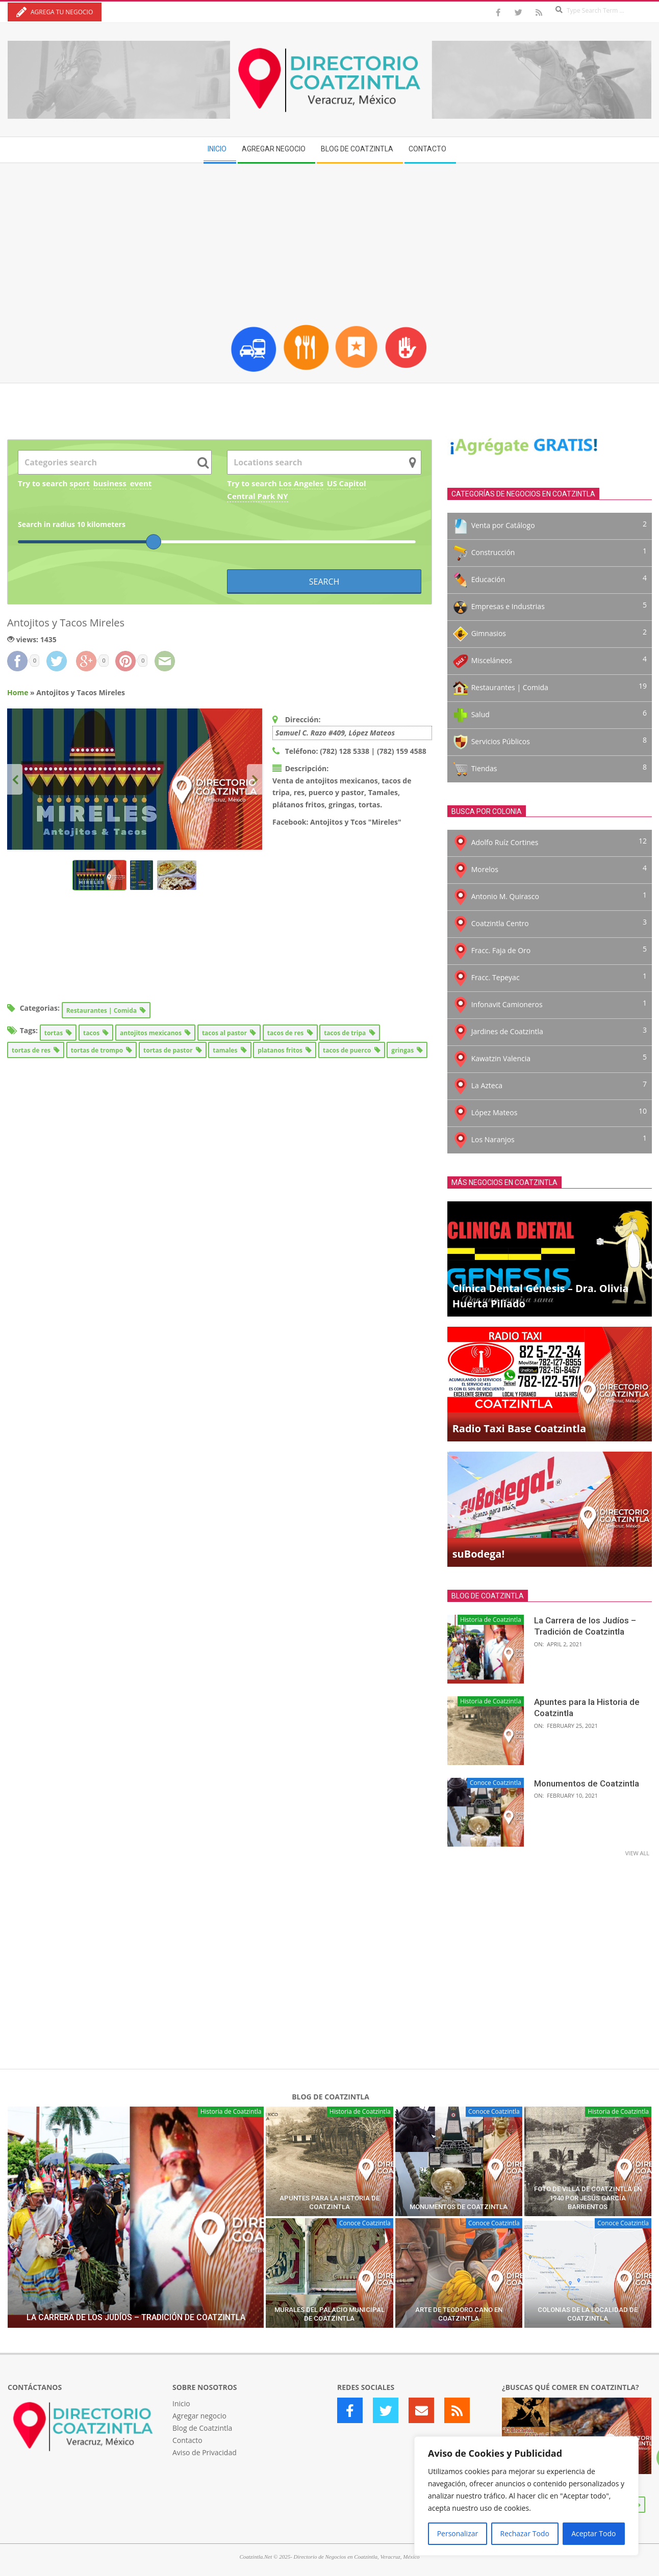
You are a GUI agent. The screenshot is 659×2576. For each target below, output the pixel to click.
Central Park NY (257, 496)
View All (637, 1853)
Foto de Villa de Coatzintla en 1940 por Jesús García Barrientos (588, 2198)
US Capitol (346, 483)
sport (79, 483)
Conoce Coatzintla (495, 1782)
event (141, 483)
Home (17, 692)
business (109, 483)
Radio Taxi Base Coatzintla (519, 1428)
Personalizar (457, 2533)
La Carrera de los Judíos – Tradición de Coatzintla (136, 2317)
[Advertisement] (329, 240)
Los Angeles (301, 483)
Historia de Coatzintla (490, 1619)
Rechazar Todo (524, 2533)
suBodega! (478, 1554)
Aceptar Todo (593, 2533)
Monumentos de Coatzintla (586, 1783)
